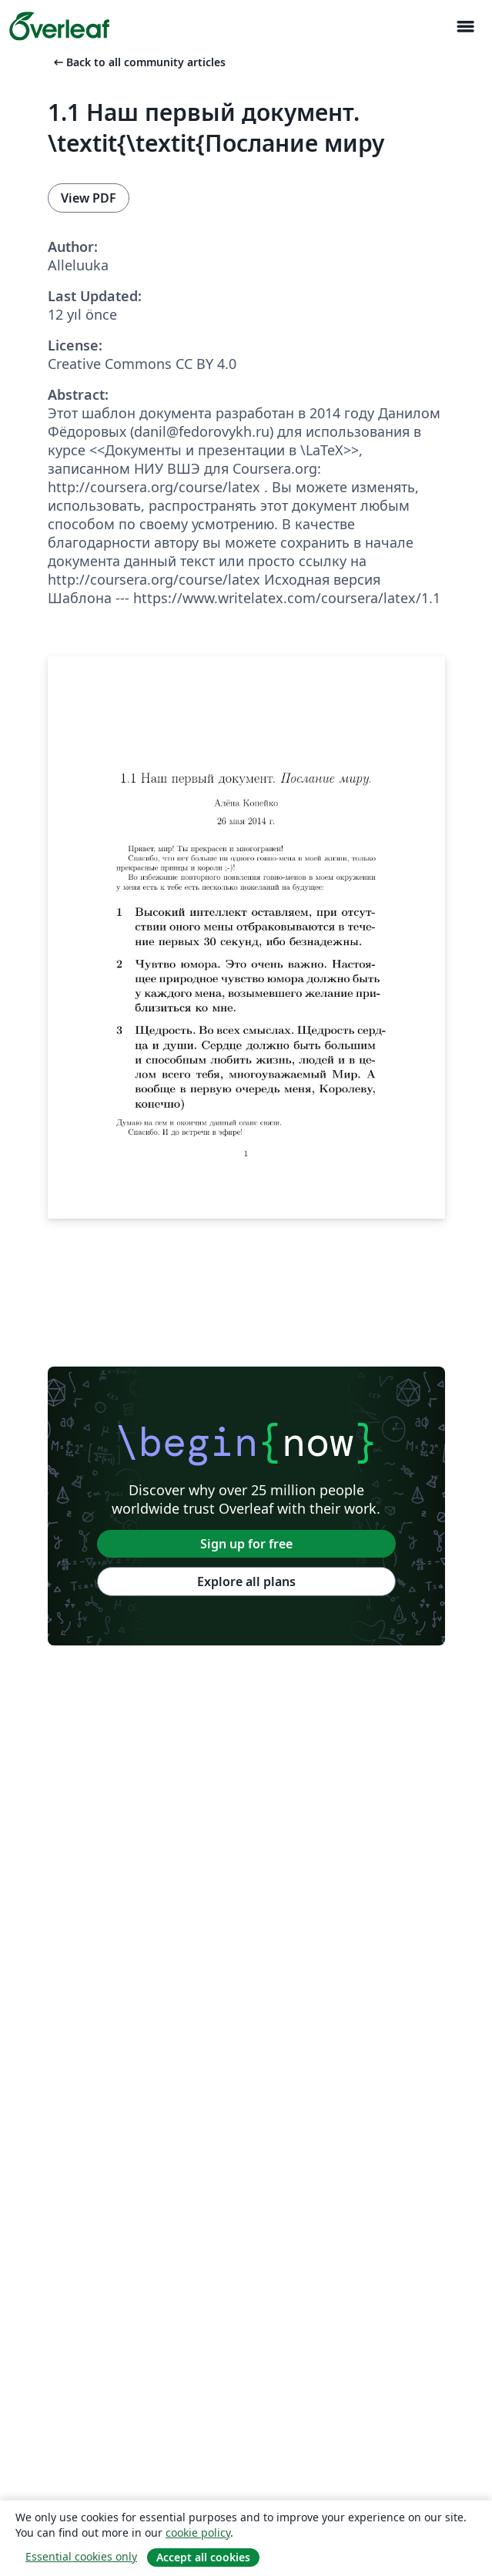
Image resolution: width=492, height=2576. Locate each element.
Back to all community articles (138, 62)
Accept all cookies (203, 2557)
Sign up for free (246, 1543)
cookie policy (198, 2532)
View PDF (88, 198)
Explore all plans (246, 1581)
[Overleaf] (59, 26)
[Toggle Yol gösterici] (465, 26)
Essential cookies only (81, 2556)
